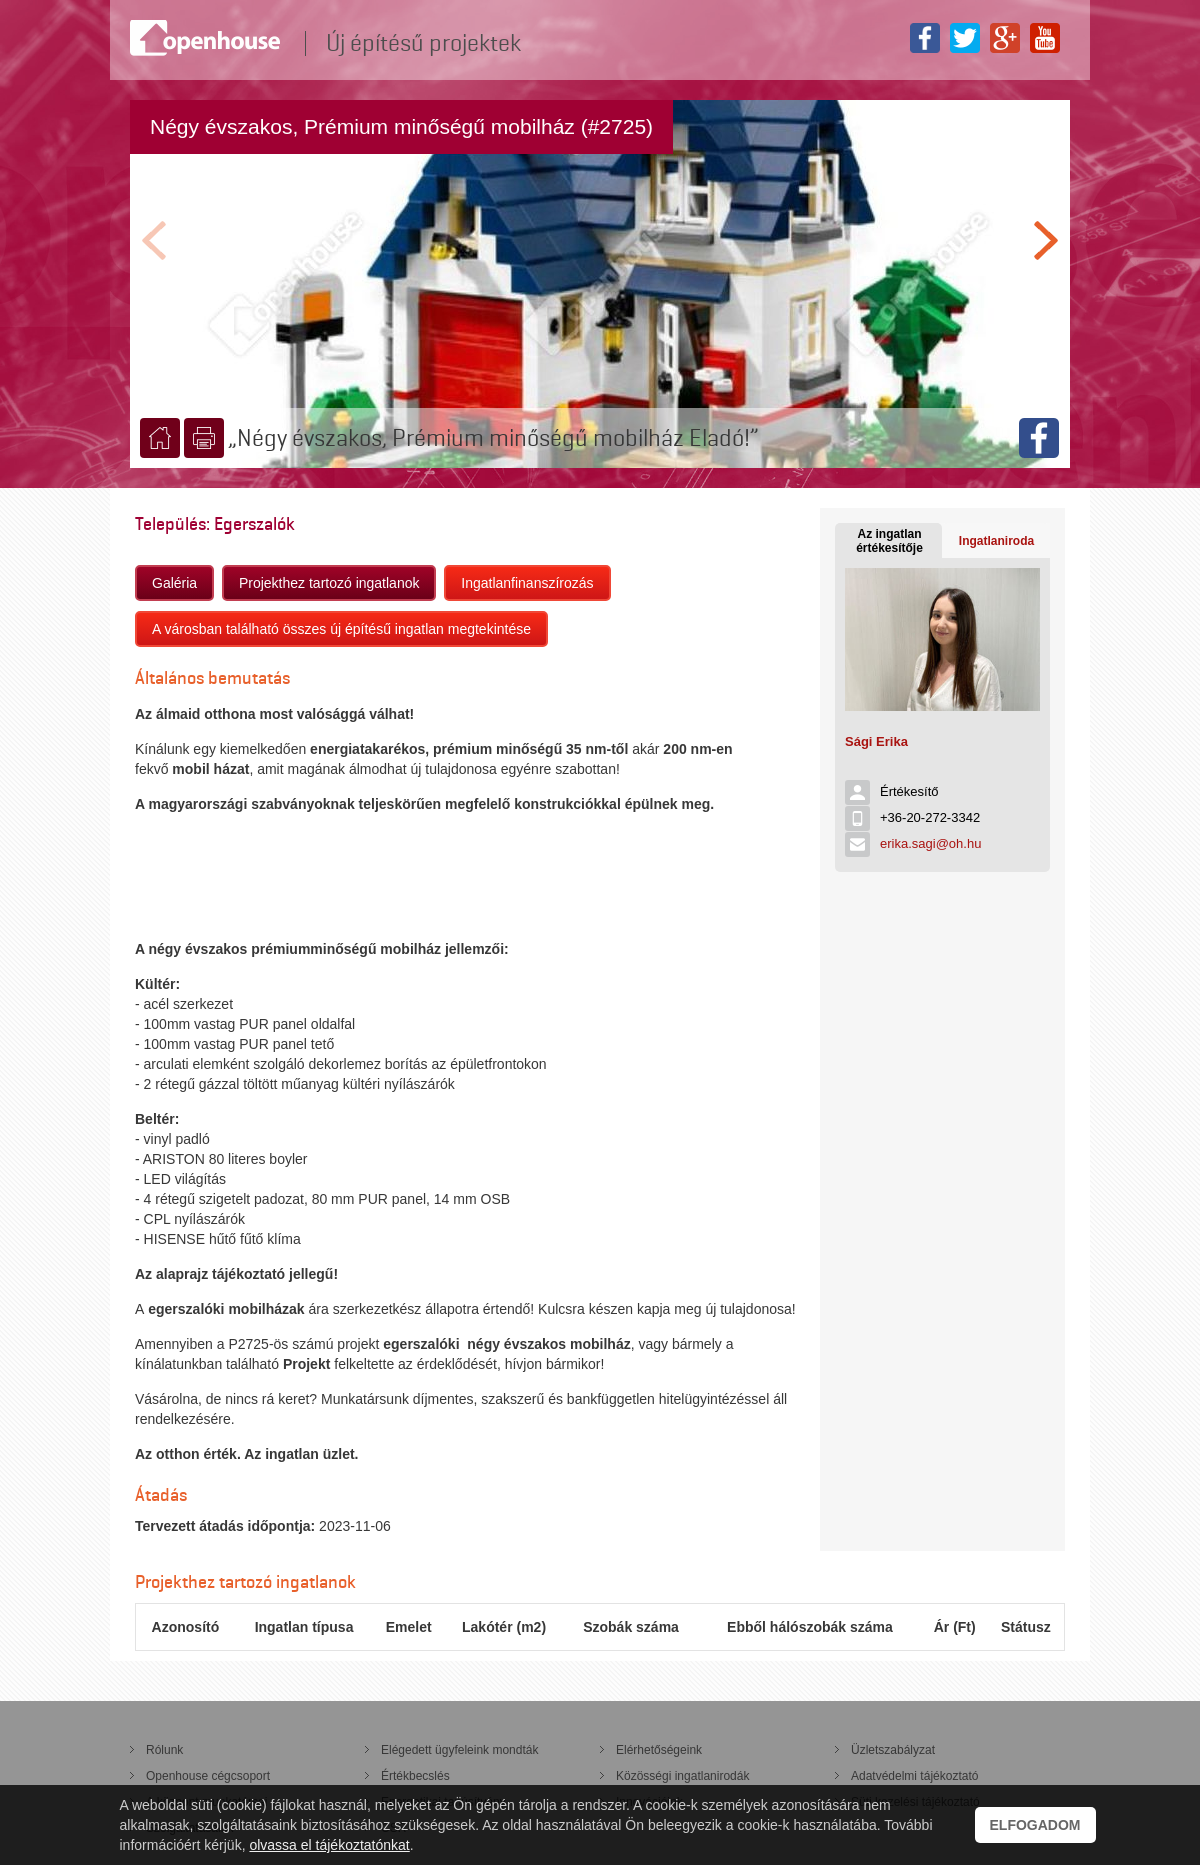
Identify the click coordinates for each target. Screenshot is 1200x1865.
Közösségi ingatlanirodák (682, 1776)
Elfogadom (1035, 1825)
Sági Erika (876, 741)
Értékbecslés (415, 1776)
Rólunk (164, 1750)
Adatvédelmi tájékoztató (914, 1776)
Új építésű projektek (423, 43)
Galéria (174, 583)
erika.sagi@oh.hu (930, 843)
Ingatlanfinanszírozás (527, 583)
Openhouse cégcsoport (208, 1776)
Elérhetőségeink (659, 1750)
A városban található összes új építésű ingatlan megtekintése (341, 629)
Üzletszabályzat (893, 1750)
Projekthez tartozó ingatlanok (329, 583)
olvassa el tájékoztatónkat (329, 1845)
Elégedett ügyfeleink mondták (459, 1750)
